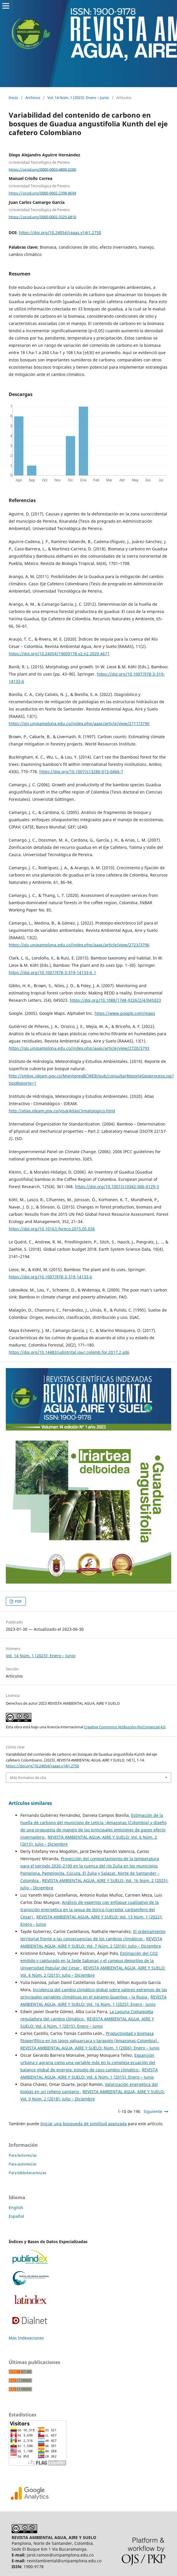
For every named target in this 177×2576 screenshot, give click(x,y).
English (16, 2207)
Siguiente (153, 2111)
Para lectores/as (23, 2155)
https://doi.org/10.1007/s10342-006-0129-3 (117, 1186)
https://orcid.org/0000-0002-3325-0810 (42, 216)
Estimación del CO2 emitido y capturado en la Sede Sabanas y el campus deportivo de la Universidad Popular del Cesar (89, 1960)
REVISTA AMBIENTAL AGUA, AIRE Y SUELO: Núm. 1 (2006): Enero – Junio (89, 2048)
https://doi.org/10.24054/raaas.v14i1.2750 (60, 232)
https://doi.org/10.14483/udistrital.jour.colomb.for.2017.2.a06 (69, 1352)
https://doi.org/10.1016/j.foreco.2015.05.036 (52, 1229)
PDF (18, 1601)
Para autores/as (22, 2164)
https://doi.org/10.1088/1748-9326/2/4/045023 (115, 1000)
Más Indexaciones (26, 2338)
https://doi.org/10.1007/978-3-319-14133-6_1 (52, 972)
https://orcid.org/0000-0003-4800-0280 (42, 169)
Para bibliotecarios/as (27, 2172)
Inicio (13, 97)
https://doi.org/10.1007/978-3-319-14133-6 (50, 1277)
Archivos (32, 97)
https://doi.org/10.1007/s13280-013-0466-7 (81, 771)
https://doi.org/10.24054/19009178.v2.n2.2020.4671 (59, 653)
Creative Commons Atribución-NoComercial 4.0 (124, 1726)
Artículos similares (30, 1803)
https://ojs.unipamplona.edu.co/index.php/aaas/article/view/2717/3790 (79, 723)
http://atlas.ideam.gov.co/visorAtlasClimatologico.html (62, 1111)
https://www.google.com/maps (124, 1013)
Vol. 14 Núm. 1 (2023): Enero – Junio (78, 97)
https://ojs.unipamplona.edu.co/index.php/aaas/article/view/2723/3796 (79, 945)
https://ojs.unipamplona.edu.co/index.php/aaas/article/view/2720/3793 (79, 1048)
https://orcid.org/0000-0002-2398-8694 (42, 193)
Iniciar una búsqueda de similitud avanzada (83, 2123)
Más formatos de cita (28, 1777)
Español (16, 2216)
